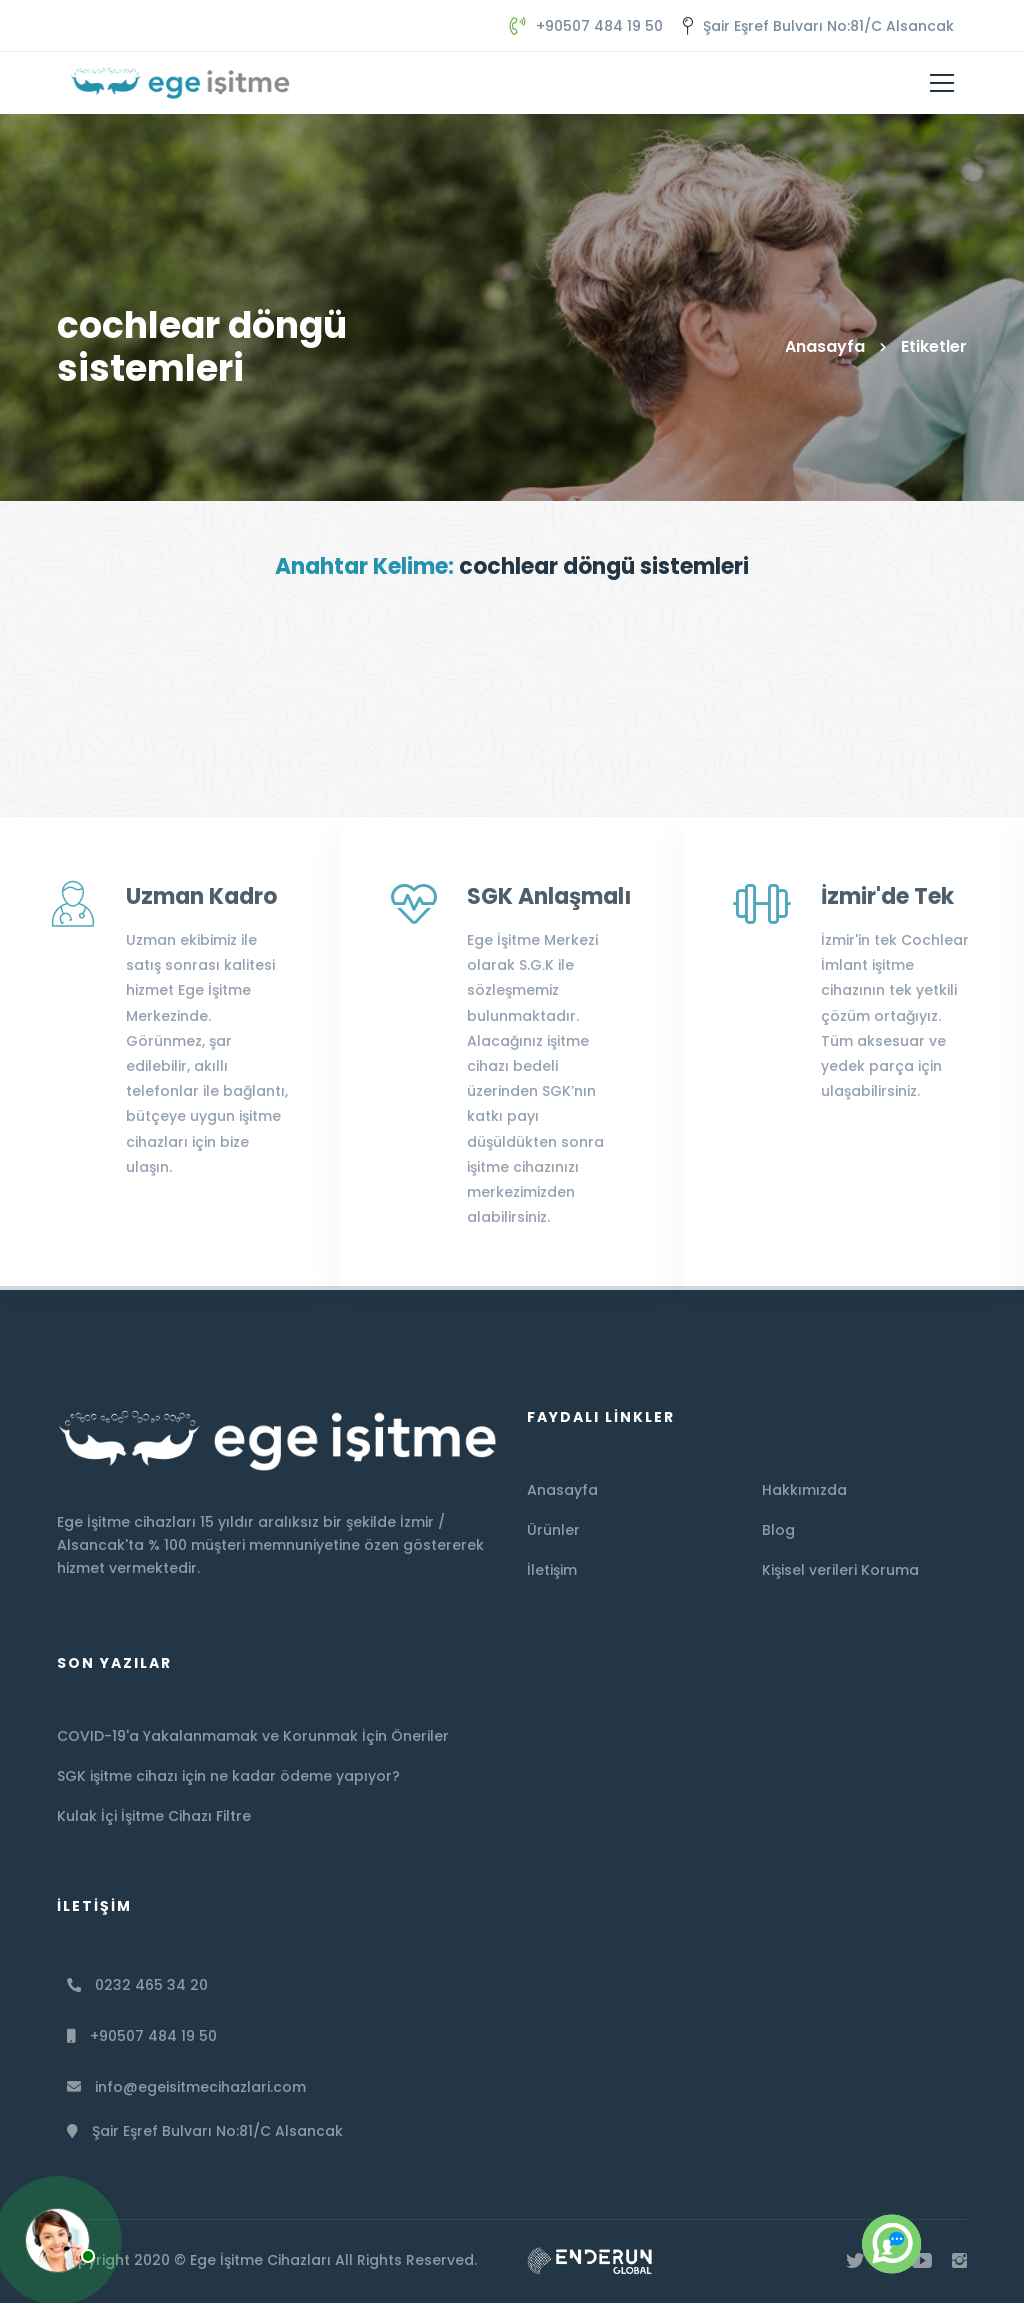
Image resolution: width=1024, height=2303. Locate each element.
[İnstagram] (959, 2261)
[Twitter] (855, 2261)
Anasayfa (825, 346)
